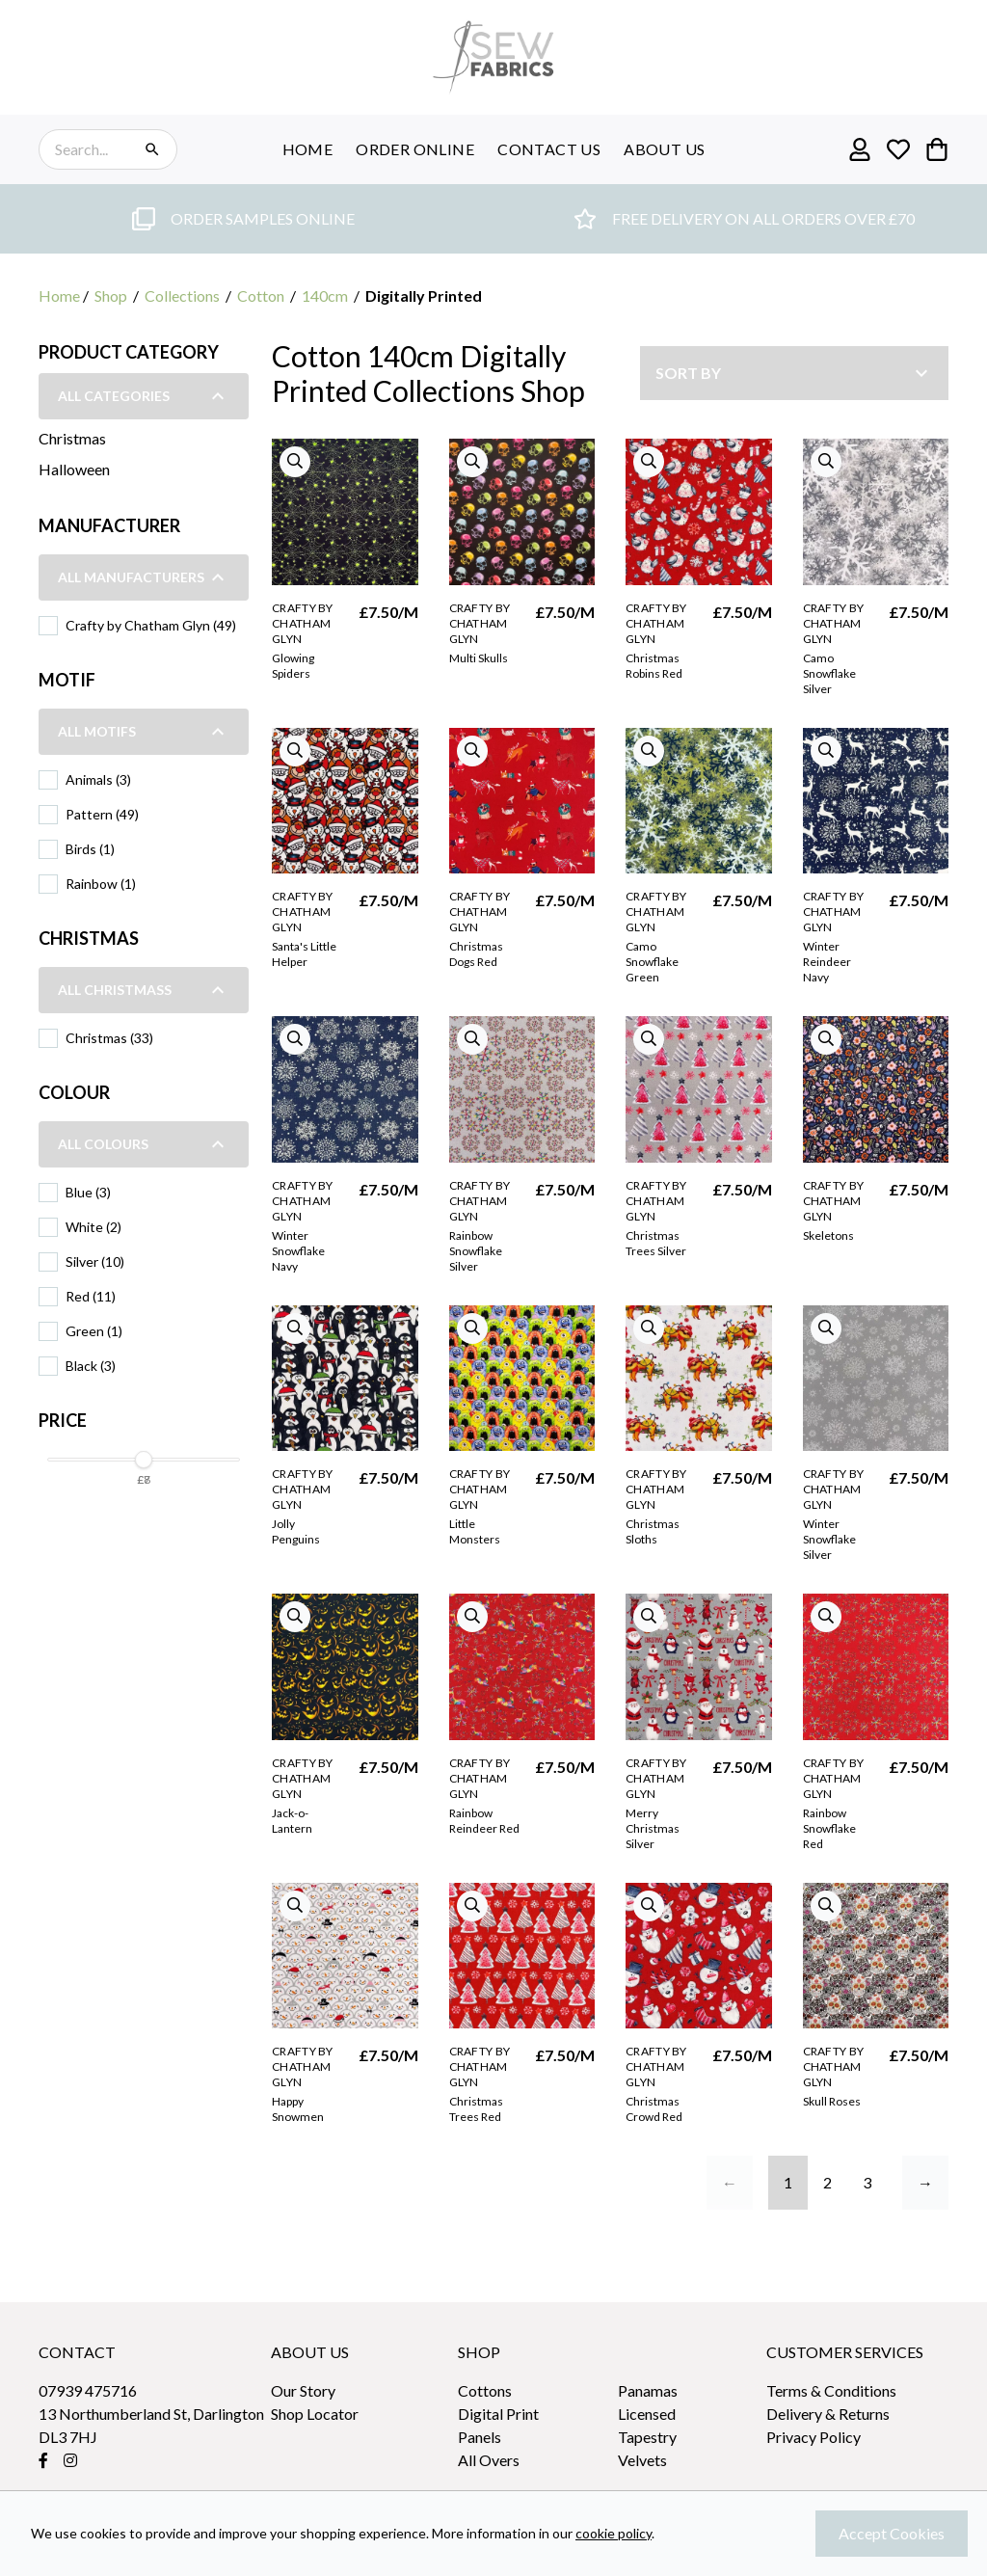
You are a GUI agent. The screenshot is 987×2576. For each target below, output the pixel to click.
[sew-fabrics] (493, 57)
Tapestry (647, 2437)
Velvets (642, 2460)
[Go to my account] (859, 149)
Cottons (485, 2390)
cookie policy (613, 2533)
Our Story (303, 2390)
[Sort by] (794, 373)
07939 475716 (88, 2390)
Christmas (72, 438)
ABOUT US (664, 149)
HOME (307, 149)
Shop (110, 295)
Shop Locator (315, 2413)
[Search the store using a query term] (92, 149)
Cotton (260, 295)
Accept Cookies (892, 2533)
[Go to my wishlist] (898, 149)
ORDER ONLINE (415, 149)
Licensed (647, 2413)
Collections (182, 295)
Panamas (648, 2390)
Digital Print (498, 2413)
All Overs (489, 2460)
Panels (479, 2437)
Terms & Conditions (831, 2390)
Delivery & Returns (828, 2413)
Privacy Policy (813, 2437)
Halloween (74, 469)
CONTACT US (548, 149)
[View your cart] (936, 149)
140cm (325, 295)
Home (59, 295)
